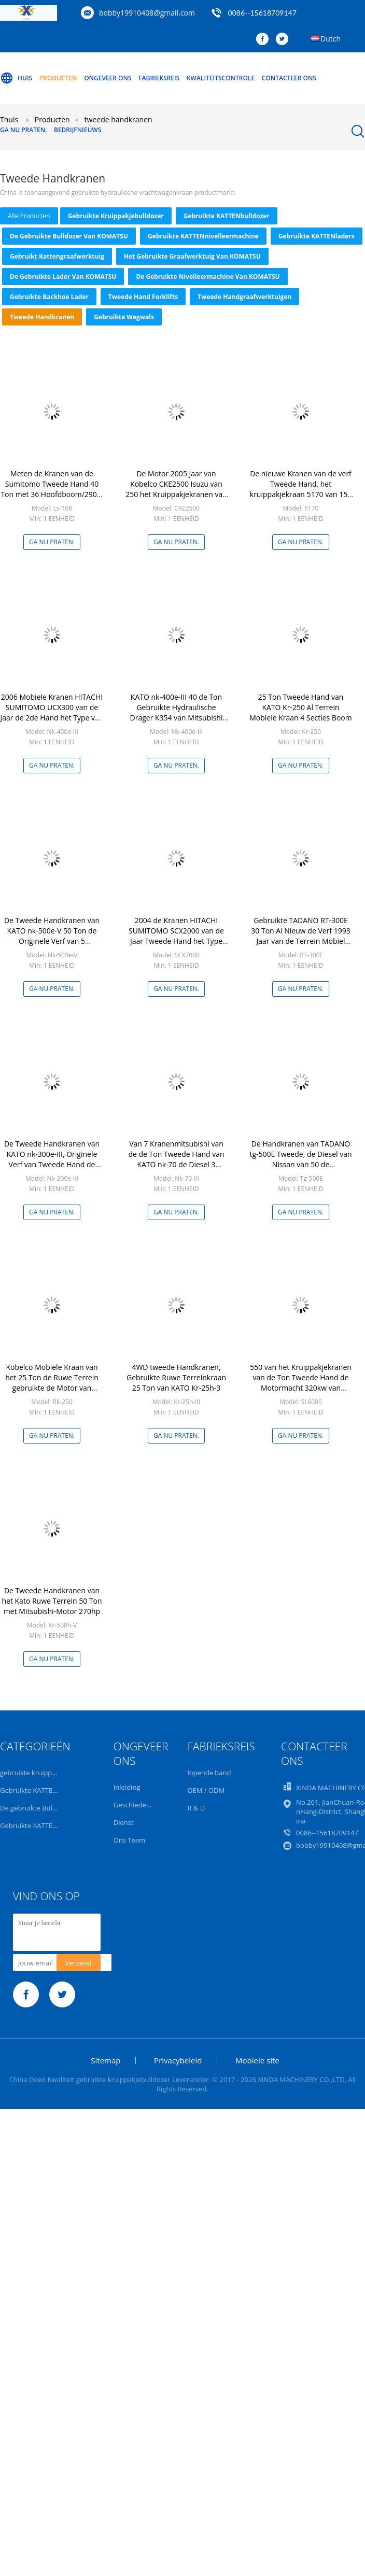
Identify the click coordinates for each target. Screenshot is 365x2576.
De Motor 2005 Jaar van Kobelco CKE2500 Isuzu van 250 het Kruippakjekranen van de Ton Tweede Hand (176, 489)
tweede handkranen (42, 317)
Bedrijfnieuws (77, 129)
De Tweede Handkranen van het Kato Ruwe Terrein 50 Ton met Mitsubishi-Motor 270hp (52, 1601)
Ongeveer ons (107, 78)
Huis (16, 78)
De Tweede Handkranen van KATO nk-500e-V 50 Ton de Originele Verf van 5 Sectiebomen (52, 935)
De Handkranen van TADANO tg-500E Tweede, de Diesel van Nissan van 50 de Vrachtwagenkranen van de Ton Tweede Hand (300, 1164)
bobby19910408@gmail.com (147, 13)
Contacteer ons (289, 78)
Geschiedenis (134, 1804)
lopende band (209, 1772)
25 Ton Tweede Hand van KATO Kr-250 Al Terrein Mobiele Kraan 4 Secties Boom (300, 707)
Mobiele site (257, 2060)
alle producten (29, 215)
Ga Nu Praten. (23, 129)
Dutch (330, 39)
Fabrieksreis (158, 78)
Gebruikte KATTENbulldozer (227, 215)
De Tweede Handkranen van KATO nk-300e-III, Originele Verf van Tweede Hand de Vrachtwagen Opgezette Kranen (52, 1164)
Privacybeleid (178, 2060)
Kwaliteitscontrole (221, 78)
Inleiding (127, 1787)
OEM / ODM (205, 1790)
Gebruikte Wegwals (124, 317)
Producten (58, 78)
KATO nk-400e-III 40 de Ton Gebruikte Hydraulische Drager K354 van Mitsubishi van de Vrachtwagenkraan (176, 712)
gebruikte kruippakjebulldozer (116, 215)
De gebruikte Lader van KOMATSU (63, 276)
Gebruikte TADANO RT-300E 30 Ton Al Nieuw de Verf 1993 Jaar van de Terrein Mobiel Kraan (300, 935)
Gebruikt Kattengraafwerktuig (57, 256)
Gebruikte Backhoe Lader (49, 296)
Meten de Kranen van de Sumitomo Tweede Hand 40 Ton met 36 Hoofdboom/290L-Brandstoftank (52, 489)
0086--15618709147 (262, 12)
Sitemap (105, 2060)
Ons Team (129, 1840)
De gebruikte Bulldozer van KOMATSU (69, 236)
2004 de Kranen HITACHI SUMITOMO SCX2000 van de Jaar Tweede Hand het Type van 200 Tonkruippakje (176, 935)
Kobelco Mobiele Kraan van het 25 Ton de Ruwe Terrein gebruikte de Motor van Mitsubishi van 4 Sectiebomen (52, 1382)
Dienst (124, 1822)
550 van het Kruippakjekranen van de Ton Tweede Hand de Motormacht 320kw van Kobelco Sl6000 (301, 1382)
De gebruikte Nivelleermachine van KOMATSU (207, 276)
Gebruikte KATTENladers (316, 236)
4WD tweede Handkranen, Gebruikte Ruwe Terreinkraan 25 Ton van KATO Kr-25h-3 (176, 1377)
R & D (196, 1808)
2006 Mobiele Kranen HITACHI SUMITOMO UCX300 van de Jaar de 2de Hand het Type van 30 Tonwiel (52, 712)
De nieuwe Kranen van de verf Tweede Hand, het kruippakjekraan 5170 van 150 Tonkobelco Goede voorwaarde (301, 494)
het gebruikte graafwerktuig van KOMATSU (192, 256)
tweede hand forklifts (143, 296)
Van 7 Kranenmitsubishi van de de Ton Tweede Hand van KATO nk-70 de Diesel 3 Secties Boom (176, 1159)
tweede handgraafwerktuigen (244, 296)
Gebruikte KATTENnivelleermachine (203, 236)
